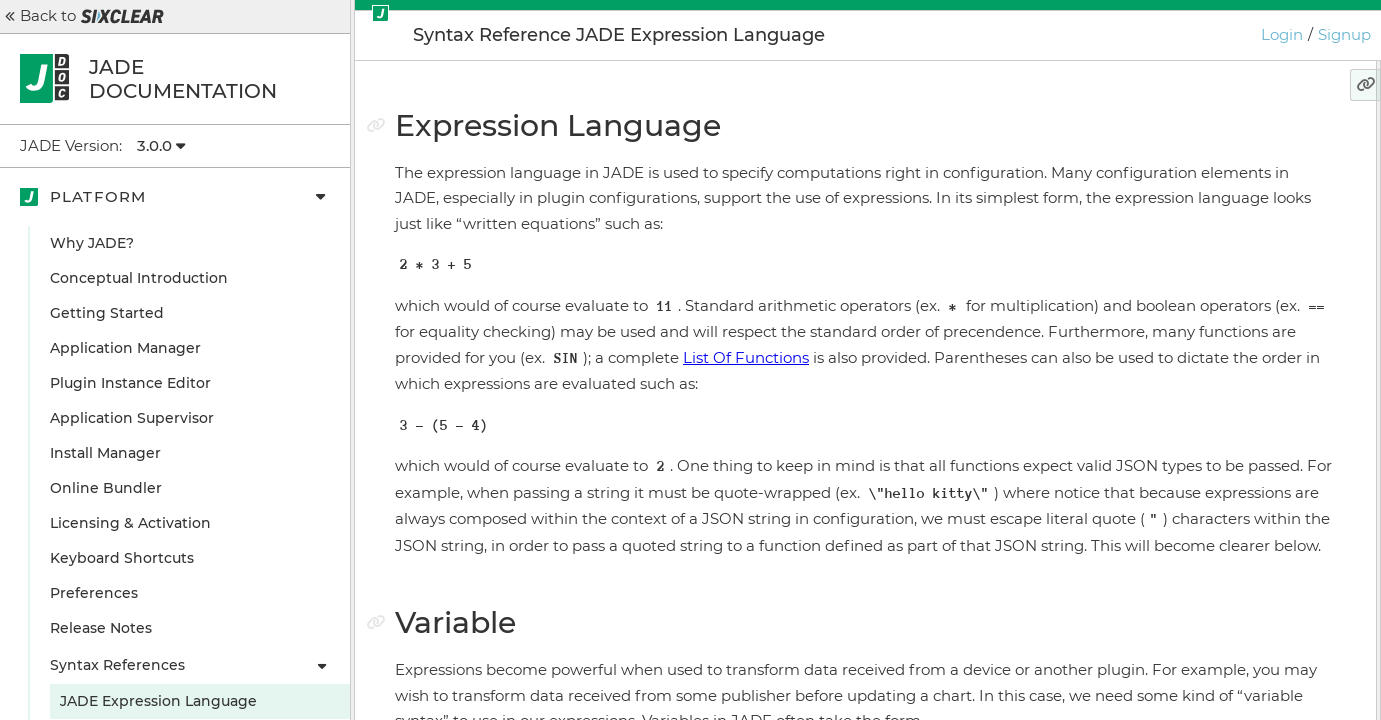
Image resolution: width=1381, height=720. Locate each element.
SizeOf (1156, 595)
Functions (1159, 250)
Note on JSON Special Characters (1201, 292)
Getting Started (107, 313)
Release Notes (101, 628)
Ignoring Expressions (1199, 370)
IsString (1161, 665)
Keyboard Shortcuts (122, 558)
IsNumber (1168, 630)
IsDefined (1168, 525)
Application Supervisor (132, 418)
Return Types (1171, 215)
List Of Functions (746, 409)
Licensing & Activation (130, 523)
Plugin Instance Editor (130, 383)
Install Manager (105, 453)
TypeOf (1159, 560)
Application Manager (125, 348)
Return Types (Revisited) (1211, 335)
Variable (1152, 180)
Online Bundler (106, 488)
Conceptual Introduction (139, 278)
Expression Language (1200, 145)
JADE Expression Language (158, 701)
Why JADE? (92, 243)
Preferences (94, 593)
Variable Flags (1173, 455)
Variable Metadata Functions (1226, 490)
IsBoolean (1168, 700)
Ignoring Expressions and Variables (1215, 412)
